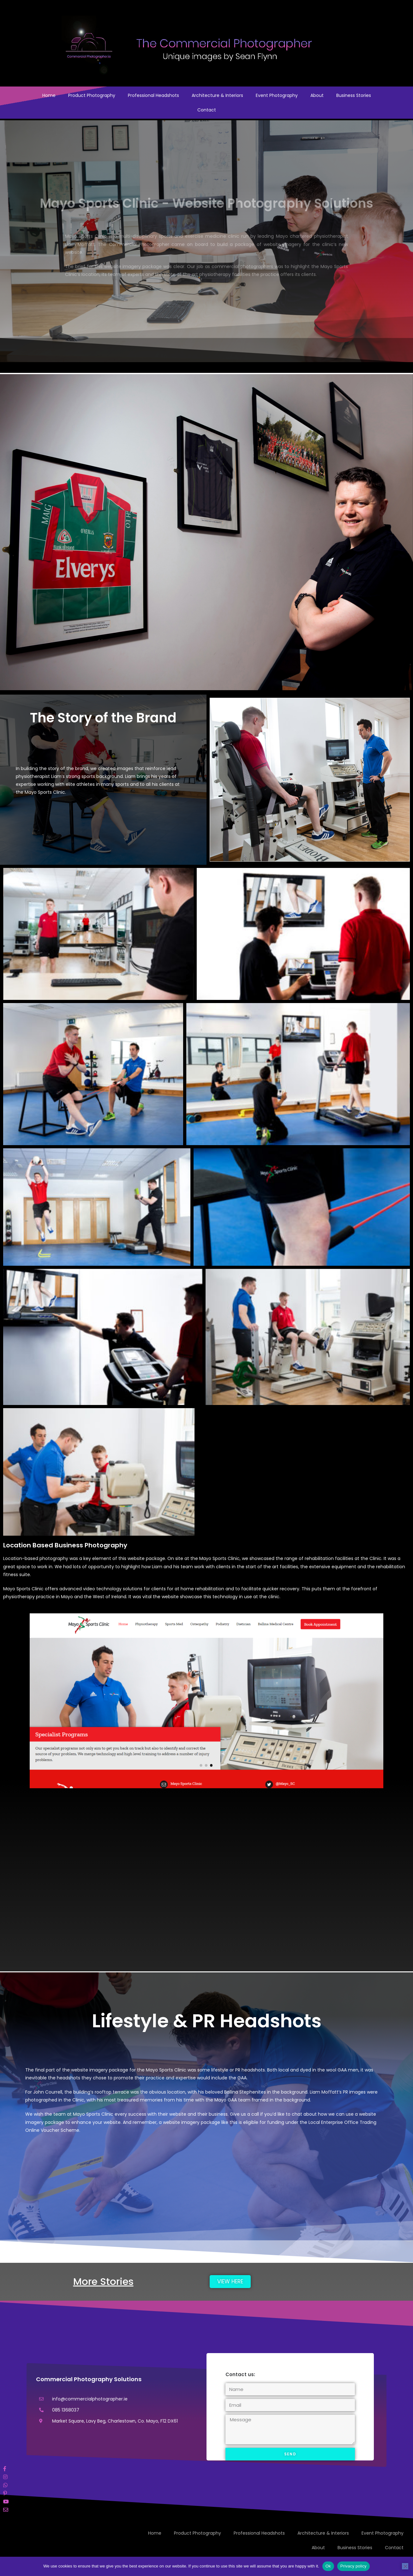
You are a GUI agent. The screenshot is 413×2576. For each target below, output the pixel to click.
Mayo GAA (225, 2100)
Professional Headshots (153, 95)
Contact (206, 110)
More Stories (103, 2281)
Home (49, 95)
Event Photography (277, 95)
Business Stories (353, 95)
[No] (405, 2566)
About (317, 95)
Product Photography (91, 95)
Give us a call (244, 2114)
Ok (328, 2566)
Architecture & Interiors (217, 95)
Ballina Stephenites (245, 2092)
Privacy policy (353, 2566)
